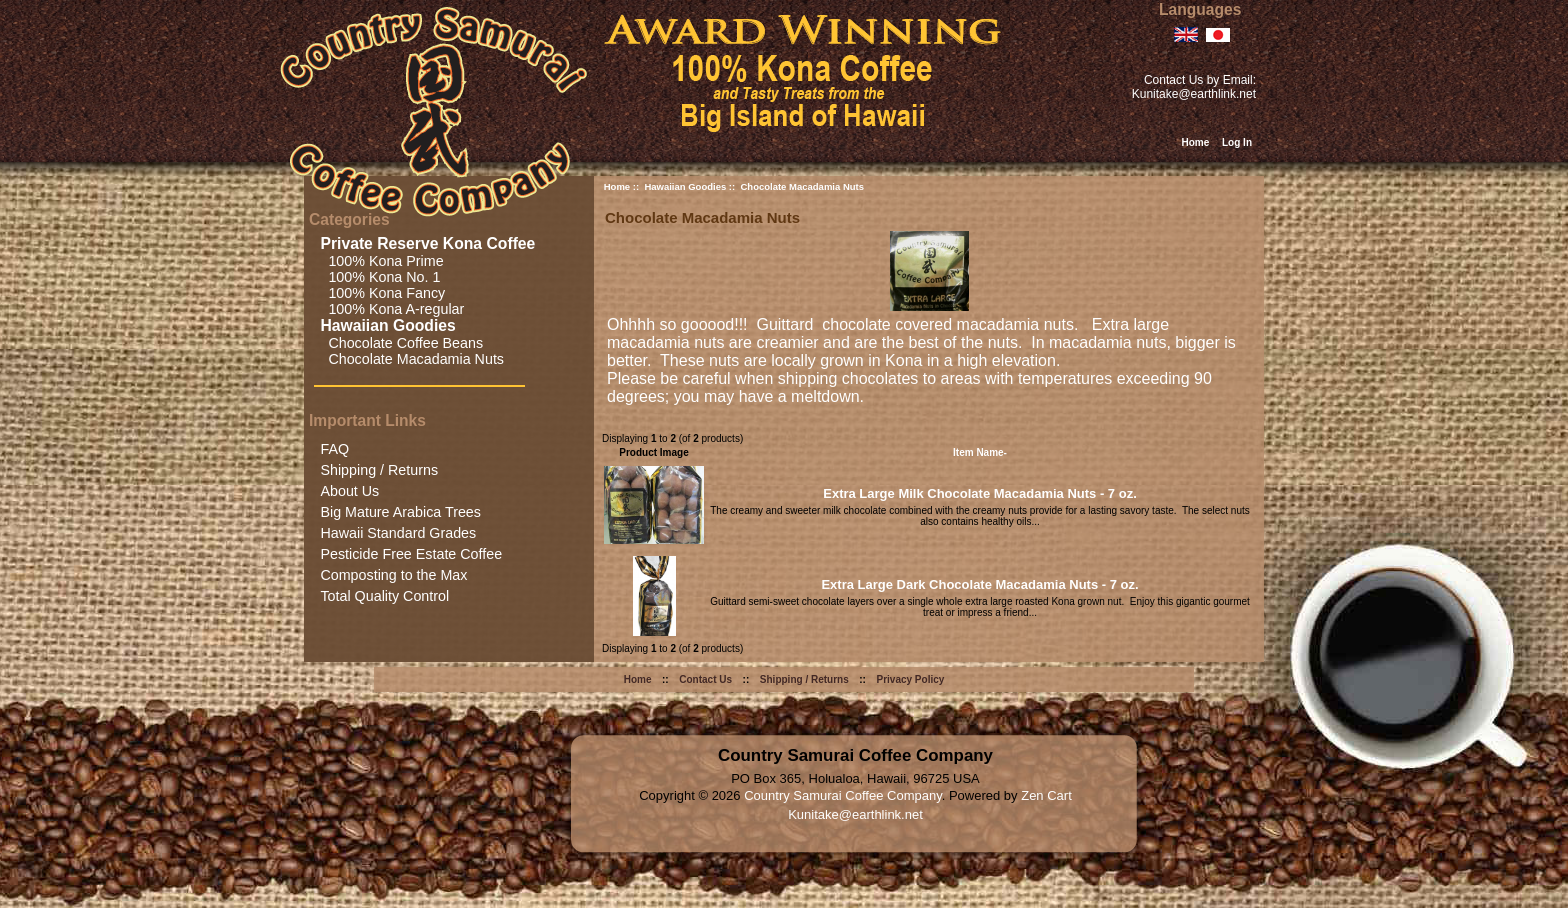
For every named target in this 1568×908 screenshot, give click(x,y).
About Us (349, 491)
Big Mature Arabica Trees (400, 512)
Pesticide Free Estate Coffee (411, 554)
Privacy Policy (911, 679)
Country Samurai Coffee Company (843, 795)
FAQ (334, 449)
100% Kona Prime (381, 261)
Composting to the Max (393, 575)
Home (1195, 142)
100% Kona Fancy (382, 293)
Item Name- (980, 452)
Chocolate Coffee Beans (401, 343)
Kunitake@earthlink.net (1194, 94)
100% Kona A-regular (392, 309)
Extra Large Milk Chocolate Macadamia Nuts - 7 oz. (980, 493)
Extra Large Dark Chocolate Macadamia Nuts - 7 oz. (979, 584)
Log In (1237, 142)
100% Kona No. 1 (380, 277)
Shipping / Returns (379, 470)
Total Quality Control (384, 596)
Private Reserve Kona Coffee (429, 243)
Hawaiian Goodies (685, 186)
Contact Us (705, 679)
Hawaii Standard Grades (398, 533)
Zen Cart (1046, 795)
